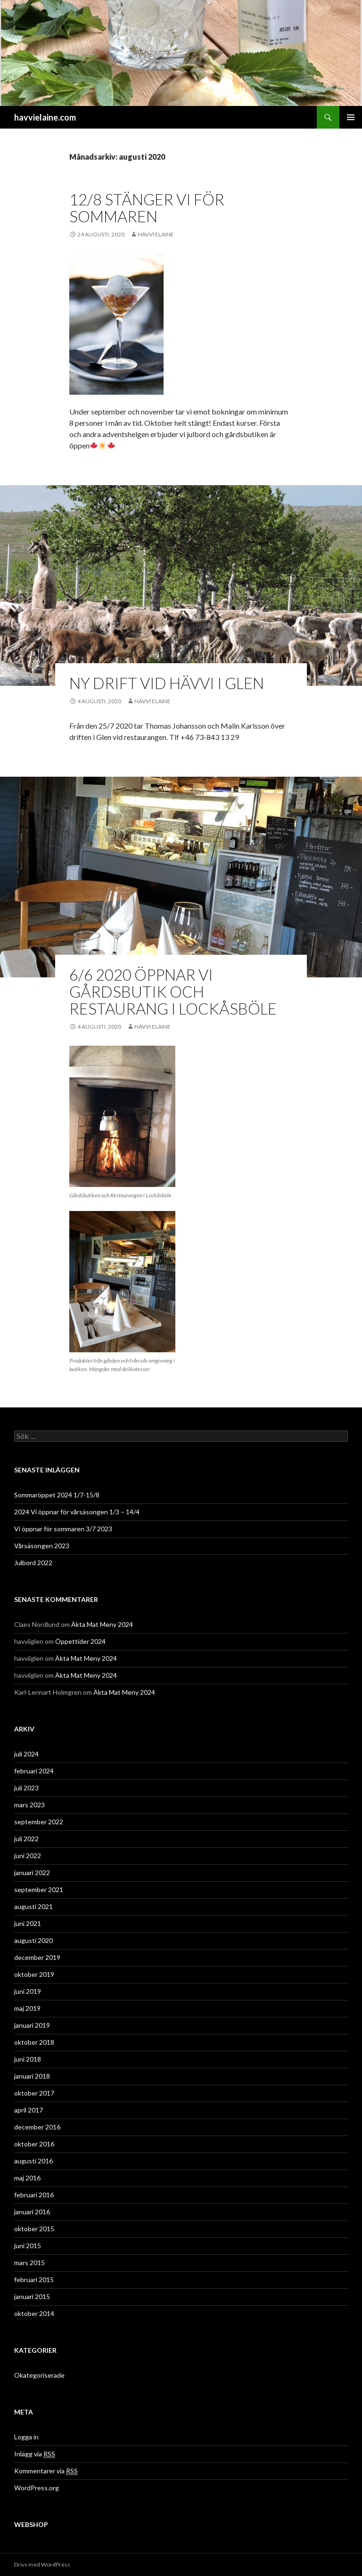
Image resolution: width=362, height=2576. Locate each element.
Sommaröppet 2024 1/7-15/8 (56, 1495)
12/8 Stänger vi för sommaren (146, 208)
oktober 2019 (34, 1974)
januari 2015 (32, 2296)
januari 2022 (32, 1873)
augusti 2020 (33, 1940)
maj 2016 (27, 2178)
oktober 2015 (34, 2229)
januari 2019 (32, 2025)
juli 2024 (26, 1754)
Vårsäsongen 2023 (41, 1546)
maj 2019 (27, 2008)
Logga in (26, 2437)
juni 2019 (27, 1991)
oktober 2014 (34, 2313)
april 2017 (28, 2110)
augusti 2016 (33, 2161)
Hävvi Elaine (156, 234)
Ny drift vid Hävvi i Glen (166, 683)
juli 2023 (26, 1788)
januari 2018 (32, 2076)
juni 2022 (27, 1856)
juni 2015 (27, 2246)
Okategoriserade (39, 2375)
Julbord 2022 (33, 1563)
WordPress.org (36, 2488)
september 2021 (38, 1889)
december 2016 (37, 2127)
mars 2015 (29, 2263)
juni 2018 (27, 2059)
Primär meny (350, 117)
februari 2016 (34, 2195)
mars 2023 (29, 1805)
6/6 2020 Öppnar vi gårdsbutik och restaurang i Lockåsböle (173, 991)
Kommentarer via (46, 2471)
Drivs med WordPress (42, 2564)
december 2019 (37, 1957)
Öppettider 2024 (80, 1641)
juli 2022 (26, 1839)
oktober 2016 (34, 2144)
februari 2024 (34, 1771)
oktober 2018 (34, 2042)
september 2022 (38, 1822)
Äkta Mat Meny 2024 (102, 1624)
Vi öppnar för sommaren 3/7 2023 (63, 1529)
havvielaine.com (45, 117)
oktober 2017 (34, 2093)
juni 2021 (27, 1923)
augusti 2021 (33, 1906)
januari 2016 (32, 2212)
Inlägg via (34, 2454)
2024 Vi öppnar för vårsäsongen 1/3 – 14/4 (77, 1512)
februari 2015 (34, 2279)
